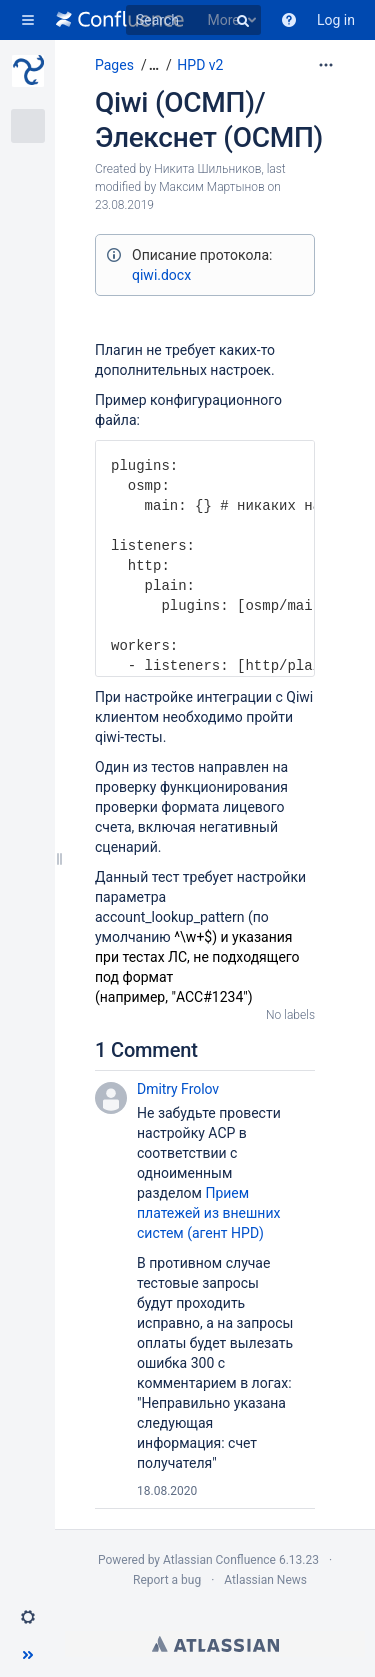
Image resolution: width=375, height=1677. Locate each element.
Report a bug (167, 1580)
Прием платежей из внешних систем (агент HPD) (208, 1213)
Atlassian (215, 1644)
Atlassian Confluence (219, 1560)
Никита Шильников (207, 169)
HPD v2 (200, 65)
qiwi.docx (161, 275)
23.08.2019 (124, 205)
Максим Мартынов (211, 187)
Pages (114, 65)
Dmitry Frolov (178, 1089)
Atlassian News (265, 1580)
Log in (336, 20)
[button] (28, 20)
